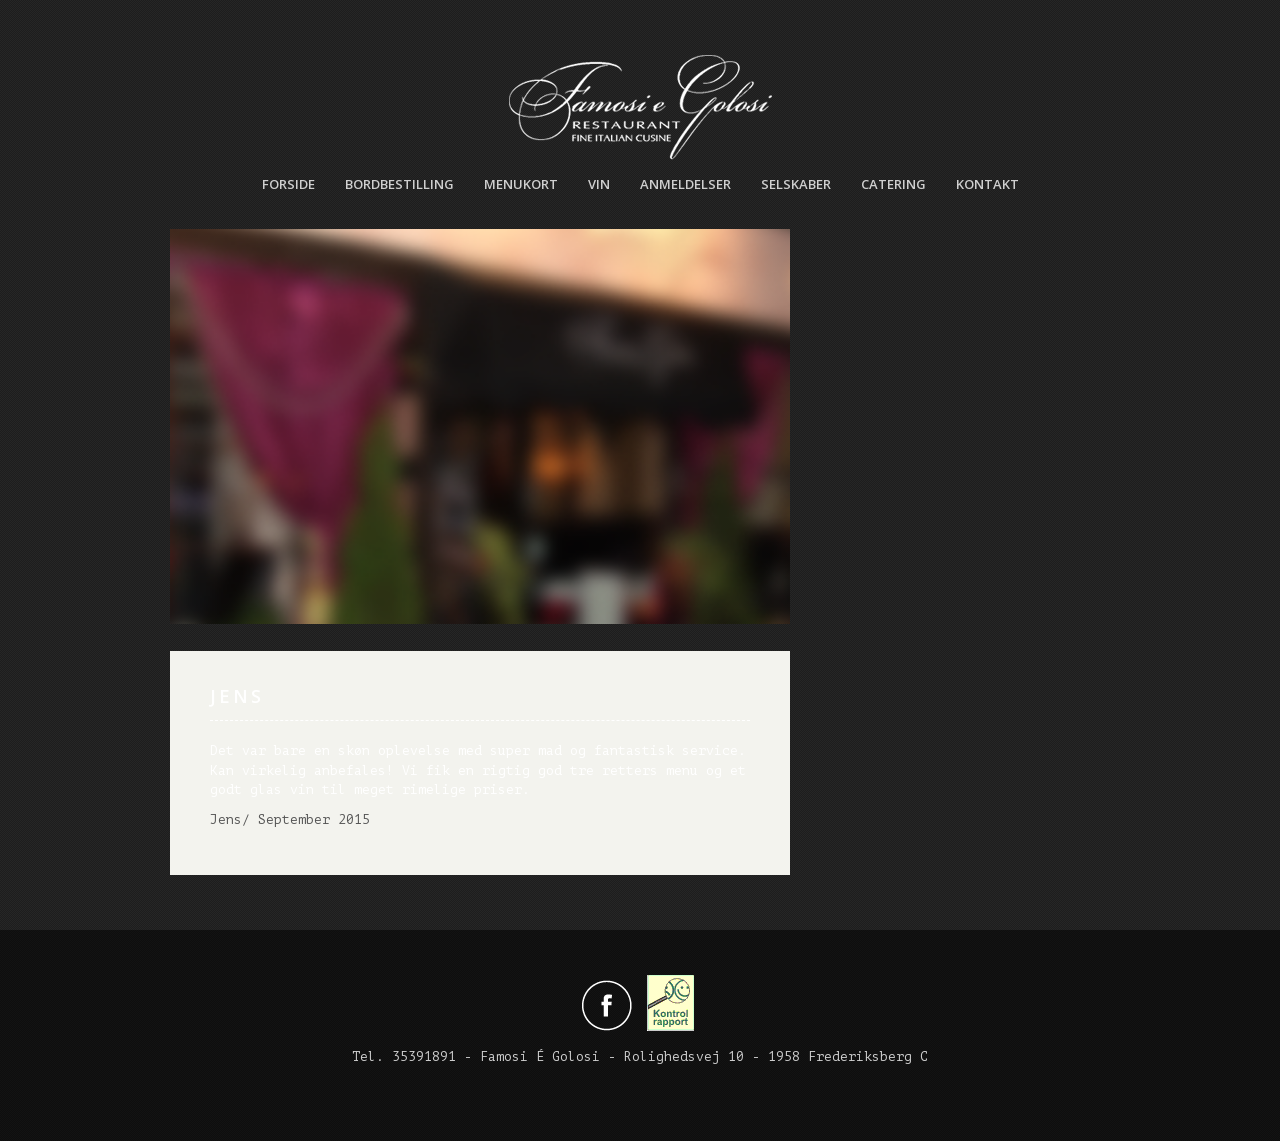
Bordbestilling (399, 184)
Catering (893, 184)
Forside (288, 184)
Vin (599, 184)
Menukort (521, 184)
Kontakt (987, 184)
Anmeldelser (685, 184)
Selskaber (796, 184)
